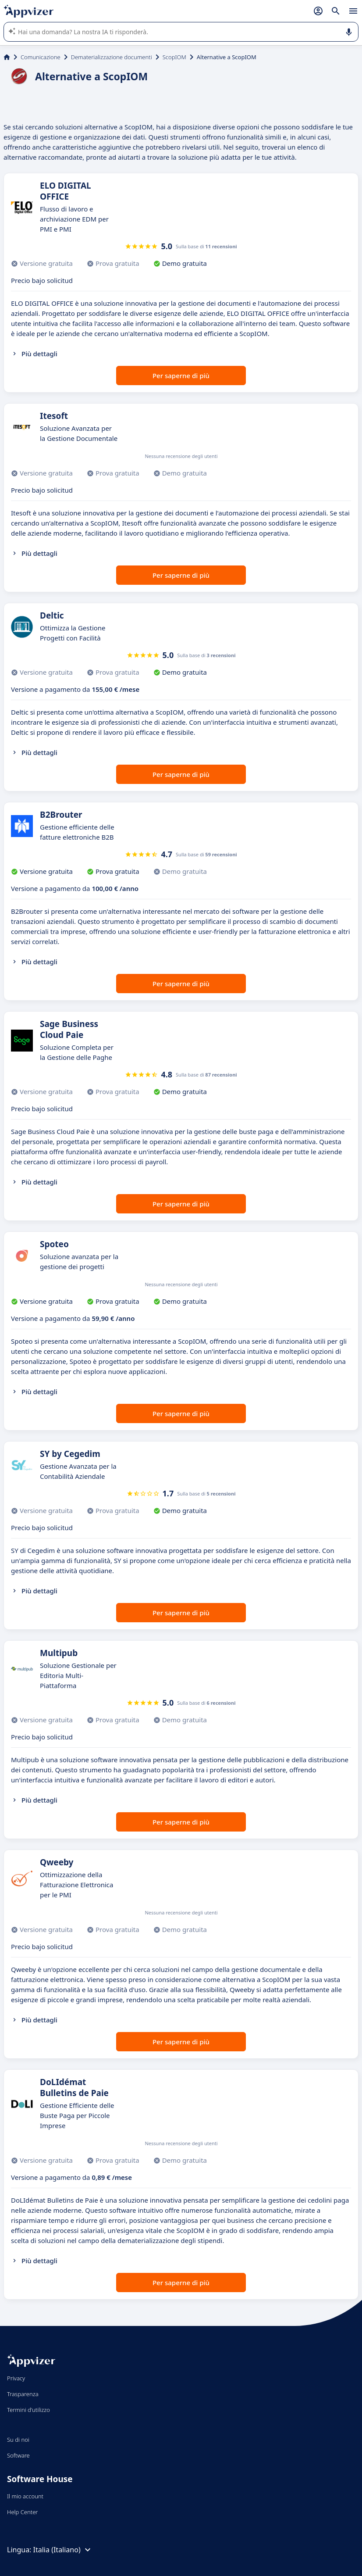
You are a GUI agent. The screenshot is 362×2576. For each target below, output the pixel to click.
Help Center (22, 2512)
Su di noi (18, 2440)
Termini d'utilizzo (28, 2410)
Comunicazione (40, 57)
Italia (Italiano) (63, 2549)
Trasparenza (23, 2394)
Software (18, 2455)
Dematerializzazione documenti (111, 57)
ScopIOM (174, 57)
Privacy (16, 2378)
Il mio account (25, 2496)
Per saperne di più (181, 375)
